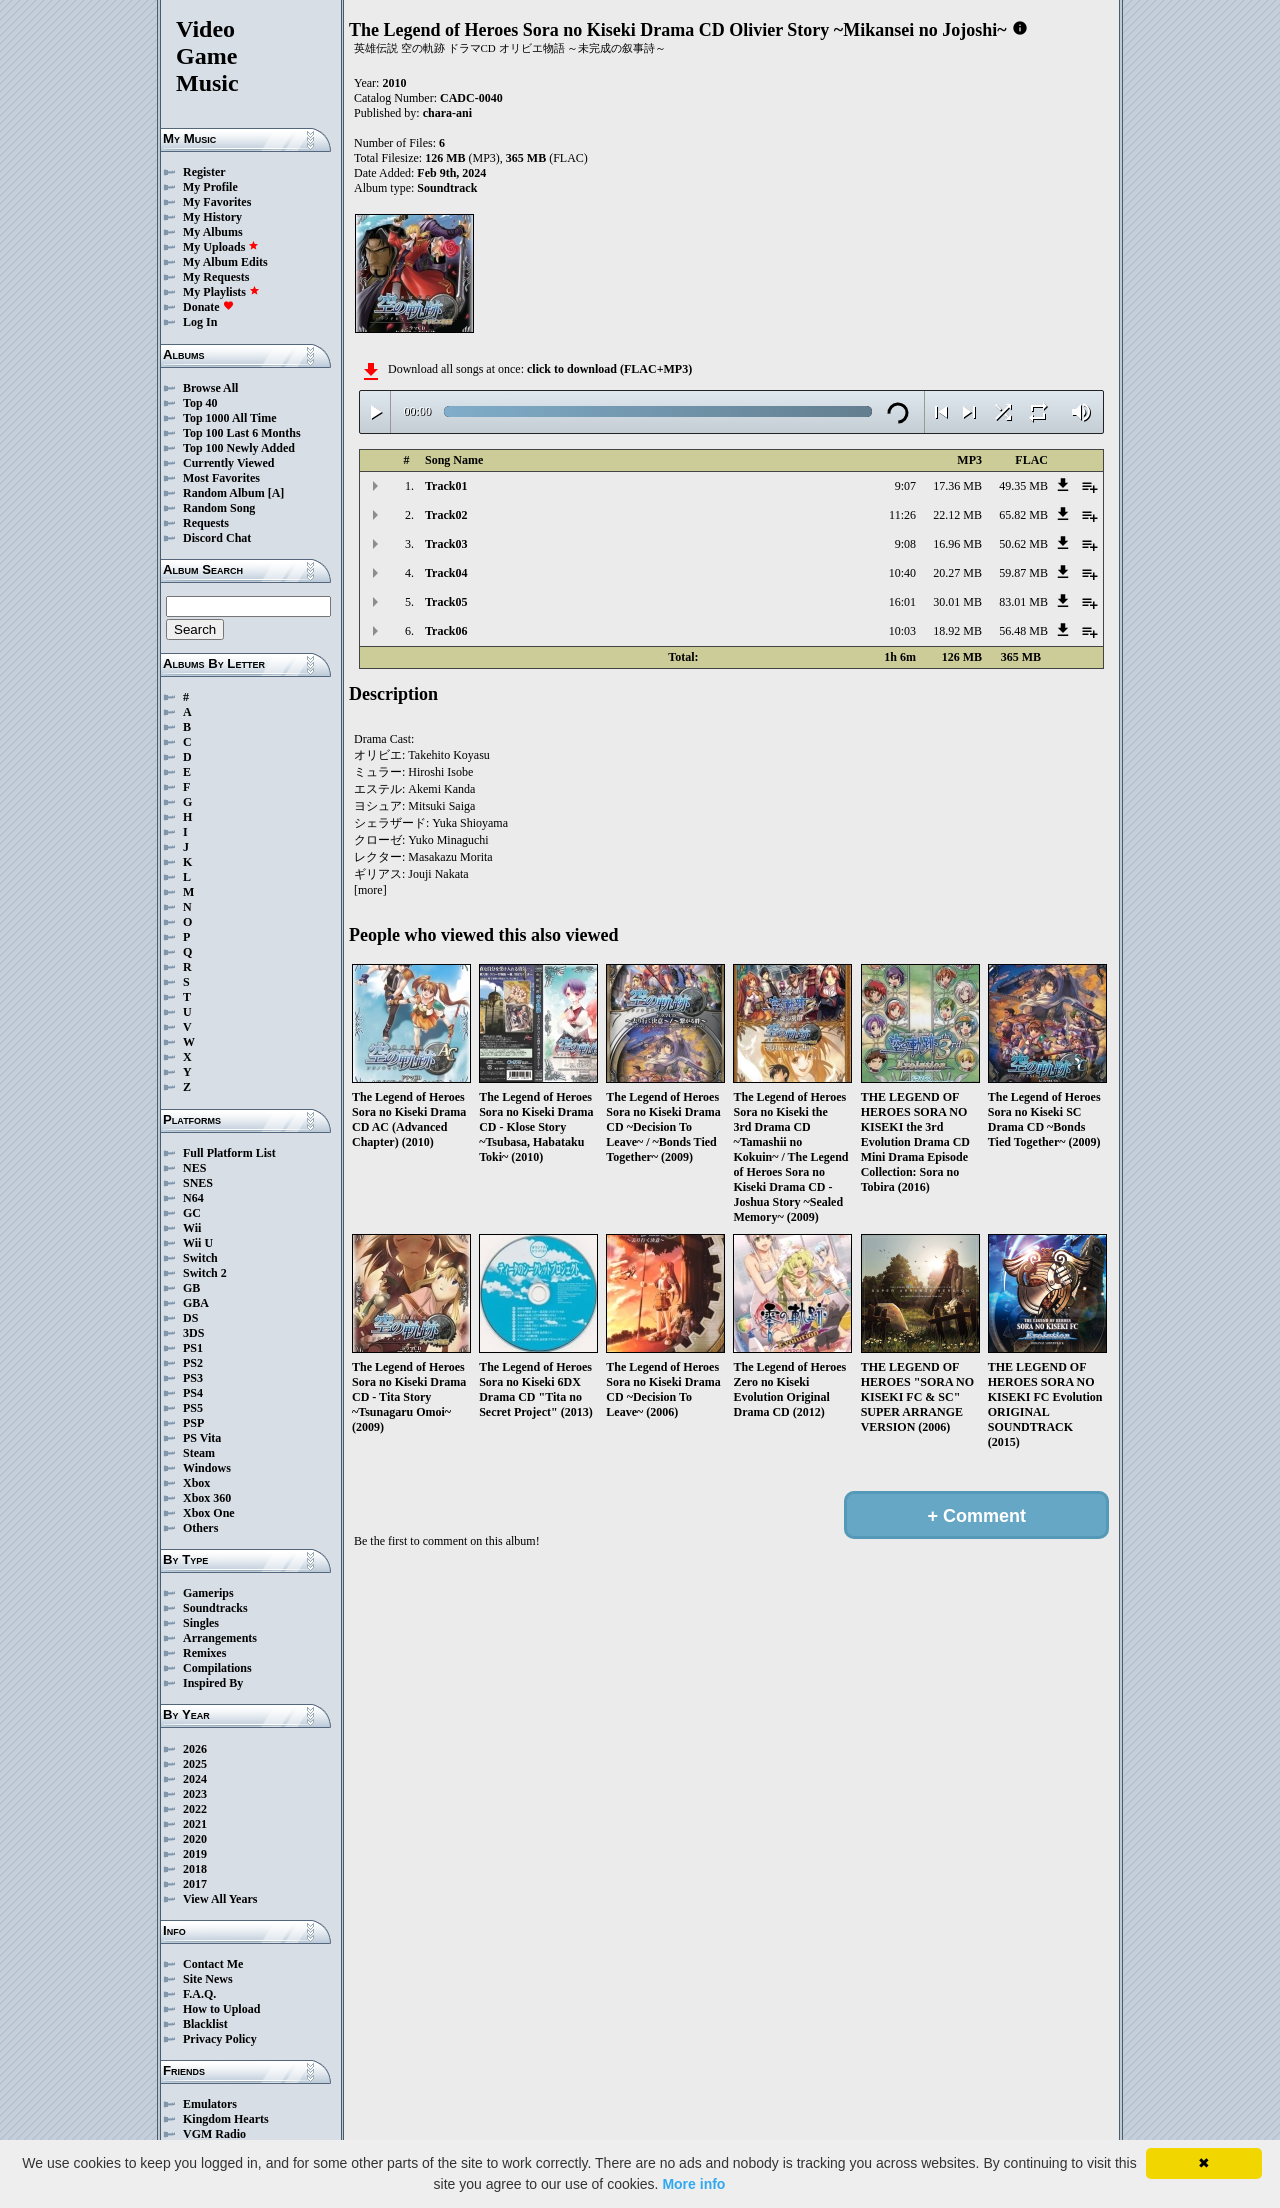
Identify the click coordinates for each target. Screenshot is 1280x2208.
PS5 (193, 1408)
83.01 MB (1023, 602)
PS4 (193, 1393)
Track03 (446, 544)
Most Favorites (221, 478)
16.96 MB (957, 544)
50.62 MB (1023, 544)
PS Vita (202, 1438)
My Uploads (221, 247)
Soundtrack (447, 188)
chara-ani (447, 113)
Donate (208, 307)
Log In (200, 322)
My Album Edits (225, 262)
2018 (195, 1869)
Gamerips (208, 1593)
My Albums (213, 232)
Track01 (446, 486)
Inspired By (213, 1683)
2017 (195, 1884)
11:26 (902, 515)
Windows (207, 1468)
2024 (195, 1779)
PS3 (193, 1378)
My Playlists (221, 292)
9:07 (905, 486)
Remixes (204, 1653)
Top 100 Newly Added (239, 448)
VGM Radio (214, 2134)
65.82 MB (1023, 515)
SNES (198, 1183)
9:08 (905, 544)
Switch (200, 1258)
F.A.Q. (199, 1994)
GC (192, 1213)
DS (190, 1318)
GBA (196, 1303)
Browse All (210, 388)
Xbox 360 (207, 1498)
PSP (193, 1423)
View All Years (220, 1899)
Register (204, 172)
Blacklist (205, 2024)
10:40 (902, 573)
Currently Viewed (228, 463)
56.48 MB (1023, 631)
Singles (201, 1623)
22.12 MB (957, 515)
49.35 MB (1023, 486)
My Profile (210, 187)
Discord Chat (217, 538)
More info (693, 2184)
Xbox (196, 1483)
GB (191, 1288)
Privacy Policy (220, 2039)
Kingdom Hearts (226, 2119)
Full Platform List (229, 1153)
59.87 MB (1023, 573)
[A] (276, 493)
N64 (193, 1198)
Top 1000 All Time (229, 418)
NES (194, 1168)
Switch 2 (205, 1273)
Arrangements (220, 1638)
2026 (195, 1749)
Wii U (198, 1243)
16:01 (902, 602)
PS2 (193, 1363)
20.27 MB (957, 573)
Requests (206, 523)
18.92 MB (957, 631)
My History (212, 217)
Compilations (217, 1668)
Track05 (446, 602)
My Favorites (217, 202)
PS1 (193, 1348)
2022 (195, 1809)
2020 (195, 1839)
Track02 (446, 515)
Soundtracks (215, 1608)
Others (200, 1528)
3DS (193, 1333)
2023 (195, 1794)
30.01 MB (957, 602)
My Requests (216, 277)
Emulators (210, 2104)
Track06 (446, 631)
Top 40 (200, 403)
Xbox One (209, 1513)
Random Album (224, 493)
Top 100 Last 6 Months (242, 433)
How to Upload (221, 2009)
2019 (195, 1854)
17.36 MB (957, 486)
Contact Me (213, 1964)
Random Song (219, 508)
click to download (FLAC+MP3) (609, 369)
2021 (195, 1824)
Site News (208, 1979)
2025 (195, 1764)
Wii (192, 1228)
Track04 (446, 573)
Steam (199, 1453)
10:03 (902, 631)
